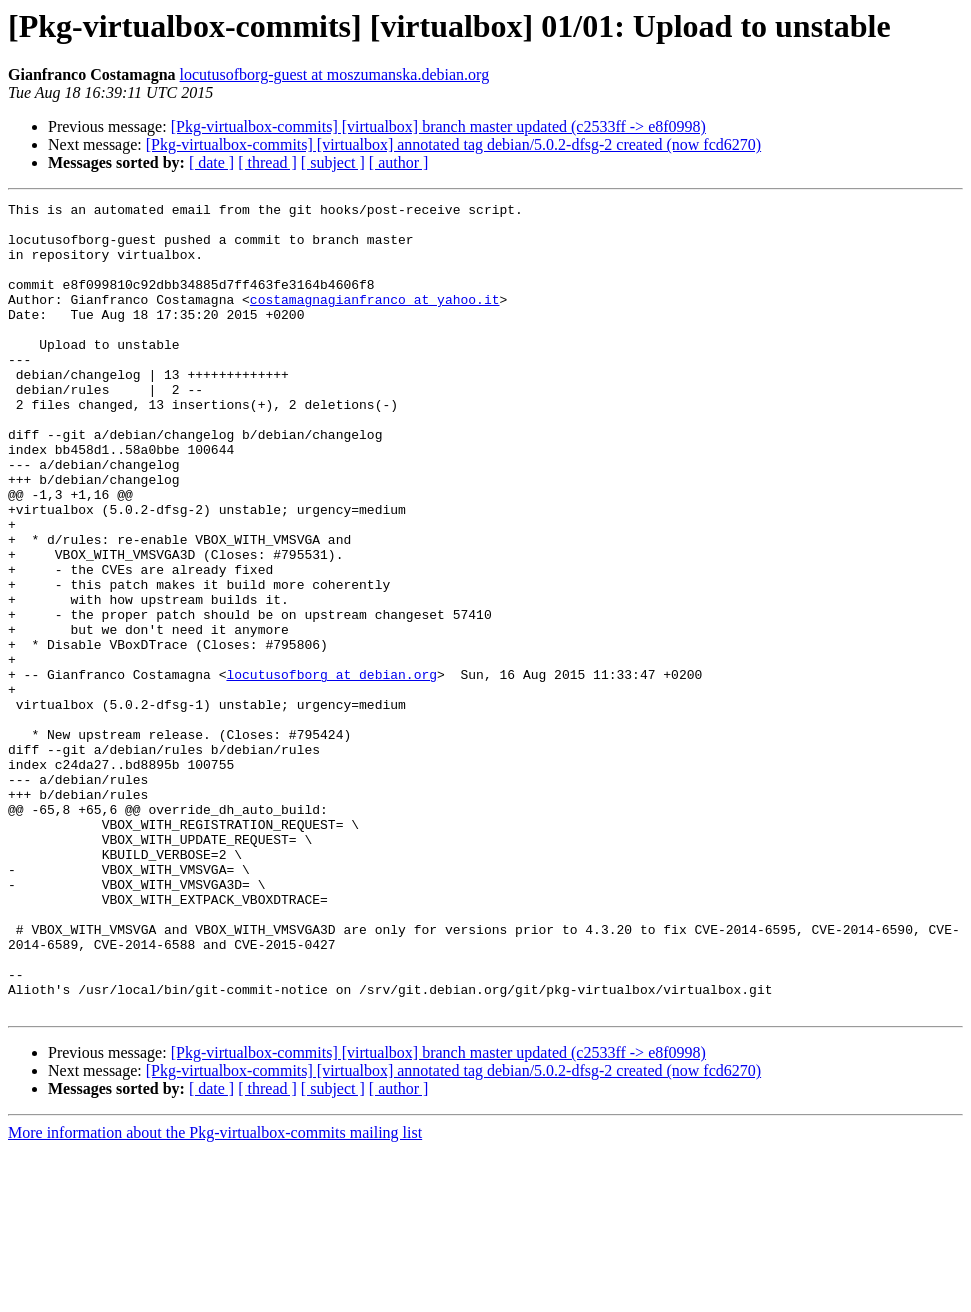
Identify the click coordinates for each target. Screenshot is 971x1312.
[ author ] (399, 162)
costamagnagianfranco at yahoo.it (375, 320)
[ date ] (211, 162)
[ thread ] (267, 162)
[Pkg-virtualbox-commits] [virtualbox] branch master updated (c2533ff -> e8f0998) (438, 126)
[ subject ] (333, 162)
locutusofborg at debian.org (331, 770)
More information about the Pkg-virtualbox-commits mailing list (215, 1294)
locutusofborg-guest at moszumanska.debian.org (335, 74)
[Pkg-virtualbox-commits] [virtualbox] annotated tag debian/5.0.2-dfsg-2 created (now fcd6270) (453, 144)
